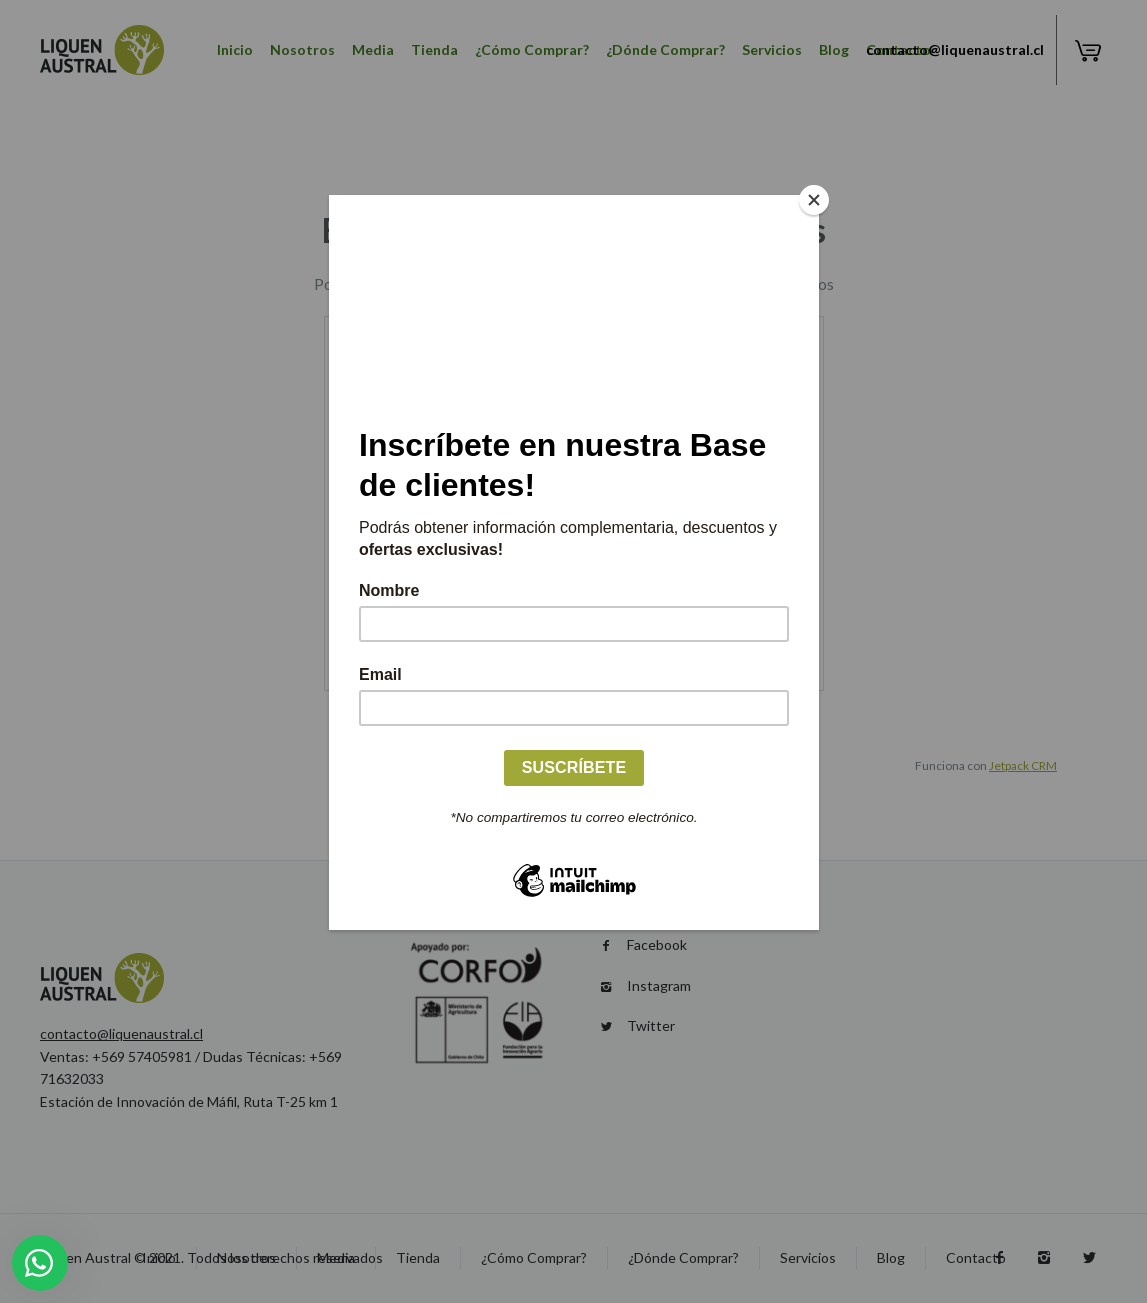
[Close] (814, 200)
